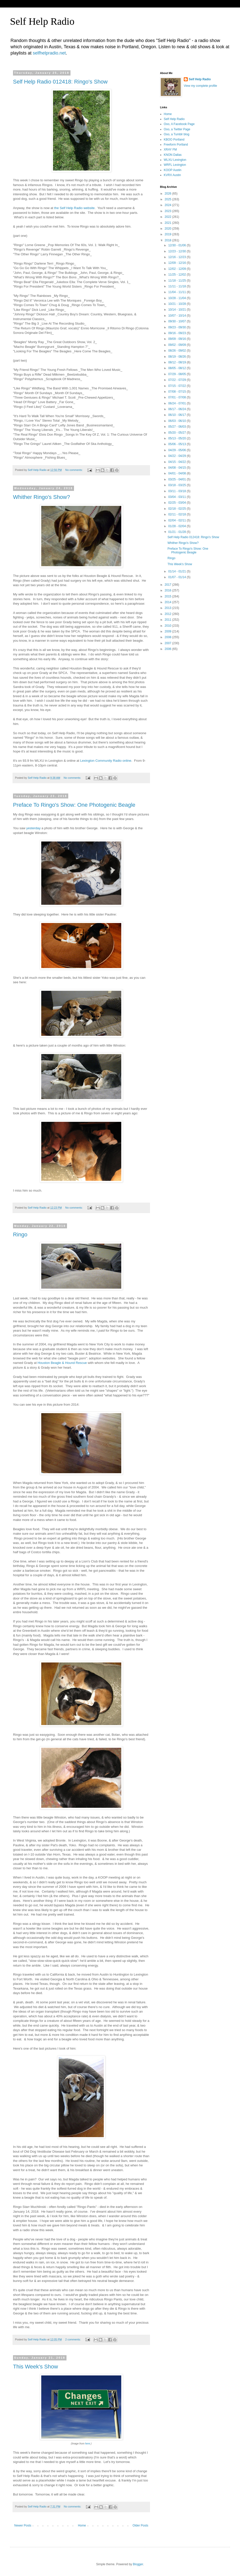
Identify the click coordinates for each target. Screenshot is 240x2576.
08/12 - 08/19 (177, 362)
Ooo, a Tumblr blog (176, 134)
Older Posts (140, 2525)
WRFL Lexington (175, 165)
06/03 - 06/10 (177, 421)
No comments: (74, 469)
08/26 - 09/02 (177, 350)
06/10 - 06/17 (177, 415)
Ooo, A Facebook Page (179, 124)
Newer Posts (22, 2525)
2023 (168, 211)
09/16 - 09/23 (177, 333)
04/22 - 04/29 (177, 456)
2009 (168, 631)
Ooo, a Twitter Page (177, 129)
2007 (168, 643)
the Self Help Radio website (74, 208)
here (87, 2443)
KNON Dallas (173, 155)
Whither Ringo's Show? (41, 497)
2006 (168, 649)
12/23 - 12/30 (177, 251)
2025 (168, 199)
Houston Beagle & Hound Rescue (62, 1363)
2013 (168, 608)
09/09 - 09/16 (177, 339)
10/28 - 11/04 (177, 298)
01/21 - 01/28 (177, 532)
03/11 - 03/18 (177, 491)
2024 (168, 205)
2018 (168, 240)
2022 (168, 217)
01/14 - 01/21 (177, 571)
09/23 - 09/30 (177, 327)
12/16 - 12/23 (177, 257)
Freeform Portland (176, 144)
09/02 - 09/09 (177, 345)
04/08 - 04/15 (177, 467)
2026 (168, 193)
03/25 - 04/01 (177, 479)
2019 (168, 234)
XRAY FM (170, 149)
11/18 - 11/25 (177, 280)
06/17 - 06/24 (177, 409)
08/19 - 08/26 (177, 356)
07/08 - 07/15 (177, 391)
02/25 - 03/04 (177, 502)
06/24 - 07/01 (177, 403)
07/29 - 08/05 (177, 374)
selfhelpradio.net (49, 53)
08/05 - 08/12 (177, 368)
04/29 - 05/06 (177, 450)
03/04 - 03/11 (177, 497)
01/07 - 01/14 (177, 577)
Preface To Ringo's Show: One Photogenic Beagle (74, 805)
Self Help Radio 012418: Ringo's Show (60, 82)
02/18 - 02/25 (177, 508)
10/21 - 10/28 (177, 304)
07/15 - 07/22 (177, 386)
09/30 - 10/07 (177, 321)
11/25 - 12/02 (177, 274)
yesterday (33, 828)
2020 (168, 228)
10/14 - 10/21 (177, 309)
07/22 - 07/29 (177, 380)
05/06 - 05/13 (177, 444)
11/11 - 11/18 (177, 286)
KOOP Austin (172, 170)
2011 (168, 619)
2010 (168, 625)
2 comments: (73, 2339)
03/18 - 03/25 (177, 485)
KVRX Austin (172, 175)
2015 (168, 596)
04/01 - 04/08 (177, 473)
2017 (168, 584)
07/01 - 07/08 (177, 397)
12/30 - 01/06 (177, 245)
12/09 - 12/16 (177, 263)
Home (82, 2525)
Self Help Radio (42, 21)
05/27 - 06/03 (177, 426)
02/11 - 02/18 (177, 514)
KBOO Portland (174, 139)
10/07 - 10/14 (177, 315)
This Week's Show (35, 2366)
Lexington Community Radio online (106, 760)
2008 (168, 637)
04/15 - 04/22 (177, 462)
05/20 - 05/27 (177, 432)
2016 (168, 590)
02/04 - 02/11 (177, 520)
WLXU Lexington (175, 160)
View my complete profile (200, 86)
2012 (168, 614)
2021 (168, 223)
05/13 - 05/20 (177, 438)
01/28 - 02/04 (177, 526)
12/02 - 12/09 (177, 269)
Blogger (138, 2564)
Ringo (20, 1234)
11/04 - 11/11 (177, 292)
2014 (168, 602)
